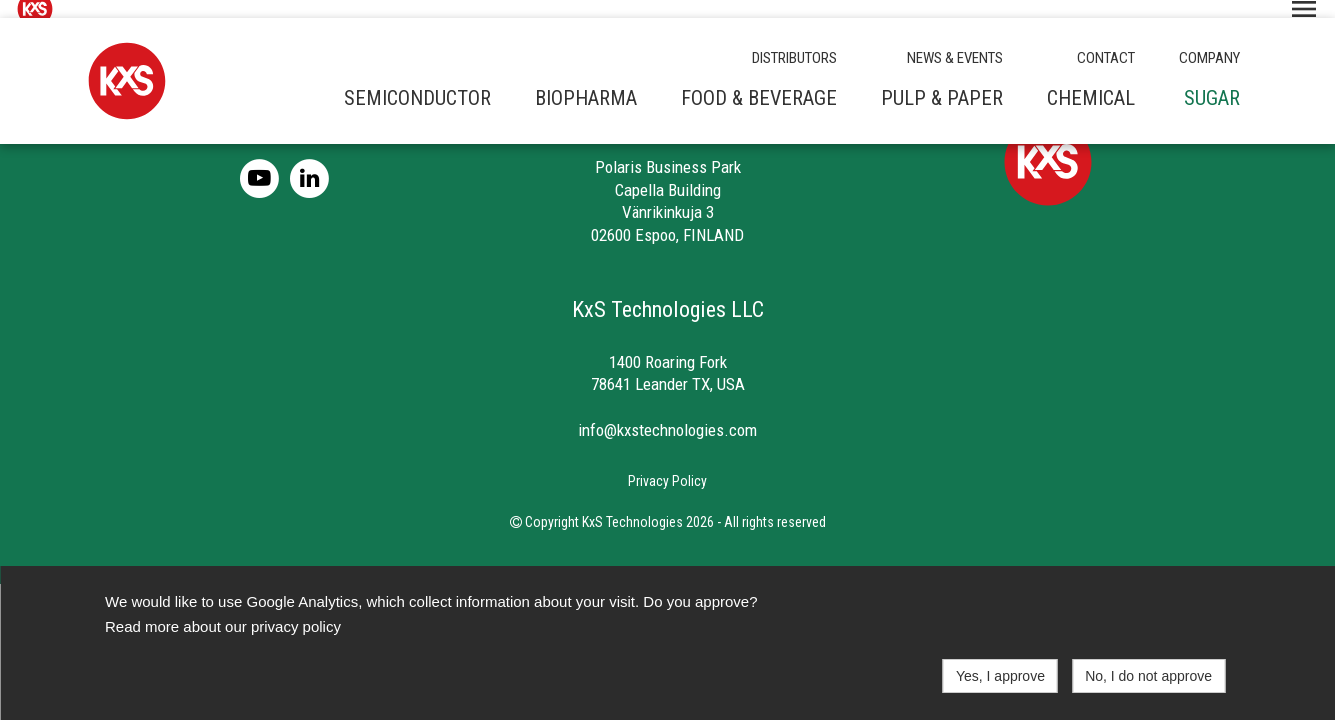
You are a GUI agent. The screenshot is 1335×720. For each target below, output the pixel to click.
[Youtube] (264, 159)
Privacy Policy (667, 463)
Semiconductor (417, 80)
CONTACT (1106, 40)
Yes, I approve (1000, 676)
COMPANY (1209, 40)
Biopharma (586, 80)
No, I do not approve (1148, 676)
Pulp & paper (942, 80)
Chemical (1091, 80)
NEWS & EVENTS (955, 40)
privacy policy (296, 626)
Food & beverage (759, 80)
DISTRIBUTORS (794, 40)
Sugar (1212, 80)
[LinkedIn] (312, 159)
